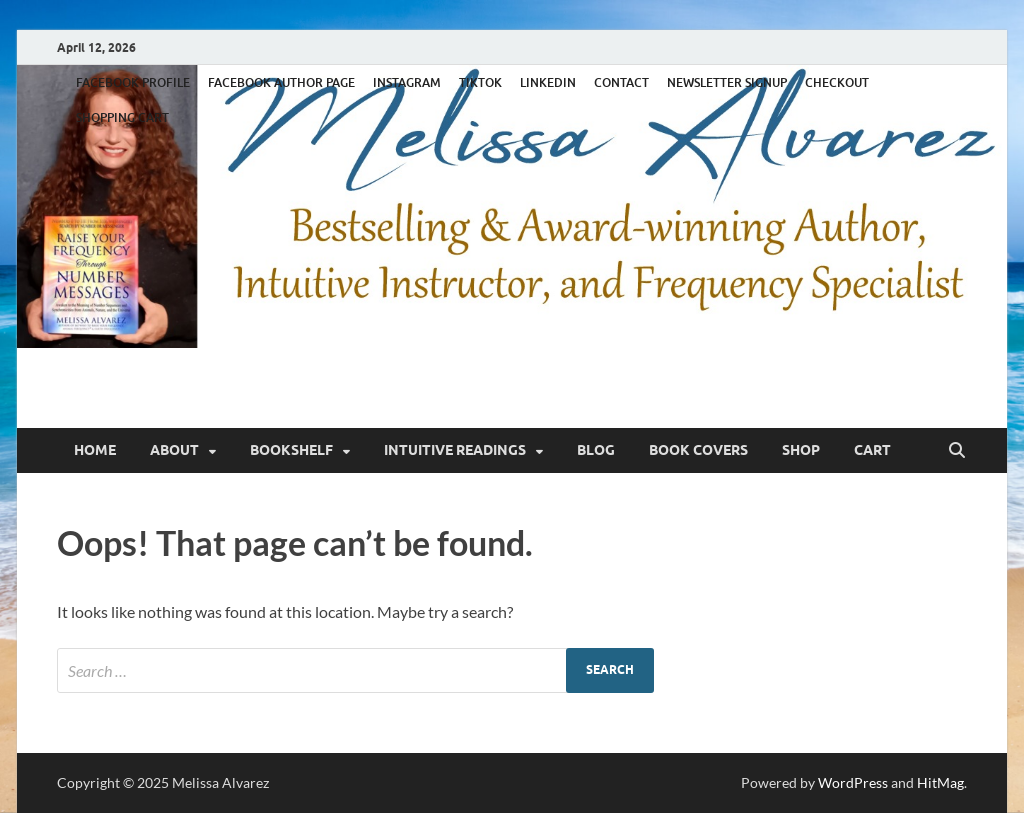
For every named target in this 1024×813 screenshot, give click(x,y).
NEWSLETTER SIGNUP (727, 82)
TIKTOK (480, 82)
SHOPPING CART (122, 117)
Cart (872, 450)
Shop (801, 450)
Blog (596, 450)
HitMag (940, 782)
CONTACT (621, 82)
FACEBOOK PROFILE (133, 82)
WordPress (853, 782)
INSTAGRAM (407, 82)
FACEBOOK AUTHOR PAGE (281, 82)
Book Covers (698, 450)
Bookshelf (291, 450)
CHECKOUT (837, 82)
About (174, 450)
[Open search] (957, 451)
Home (95, 450)
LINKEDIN (548, 82)
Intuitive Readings (455, 450)
